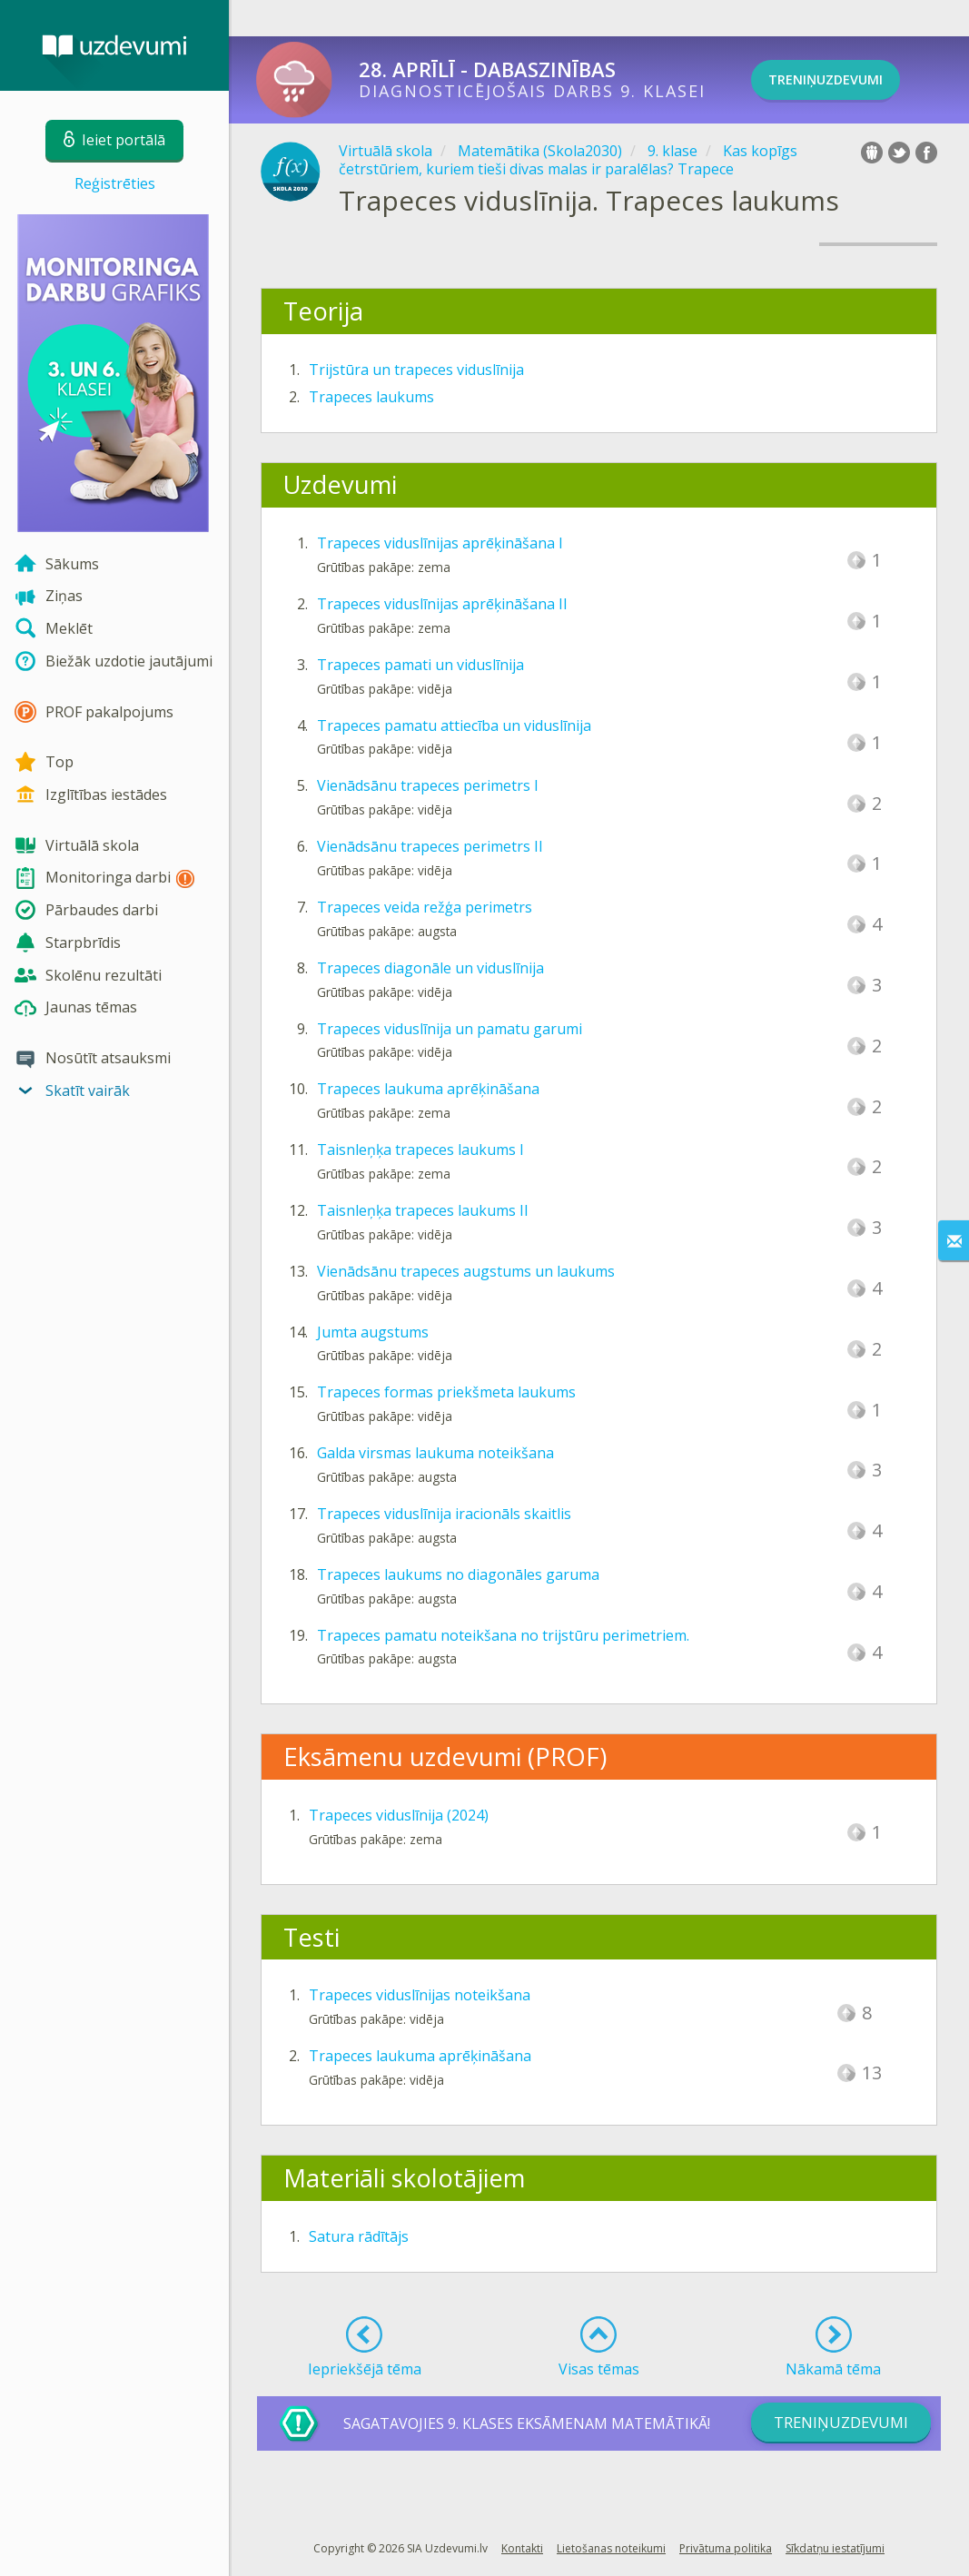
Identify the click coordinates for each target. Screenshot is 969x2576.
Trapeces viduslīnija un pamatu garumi (449, 1029)
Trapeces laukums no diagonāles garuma (458, 1574)
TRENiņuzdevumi (849, 80)
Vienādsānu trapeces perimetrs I (428, 785)
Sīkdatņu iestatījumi (835, 2548)
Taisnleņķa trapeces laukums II (423, 1210)
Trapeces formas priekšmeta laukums (446, 1392)
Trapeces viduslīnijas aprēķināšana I (440, 543)
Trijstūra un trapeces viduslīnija (416, 370)
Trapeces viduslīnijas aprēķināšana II (442, 604)
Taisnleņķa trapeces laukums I (420, 1150)
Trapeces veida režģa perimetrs (424, 907)
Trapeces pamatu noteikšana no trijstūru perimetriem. (503, 1635)
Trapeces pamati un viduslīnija (420, 665)
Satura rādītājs (359, 2236)
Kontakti (522, 2548)
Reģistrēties (114, 183)
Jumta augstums (373, 1332)
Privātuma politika (725, 2548)
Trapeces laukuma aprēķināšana (428, 1089)
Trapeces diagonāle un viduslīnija (430, 968)
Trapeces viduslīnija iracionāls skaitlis (444, 1514)
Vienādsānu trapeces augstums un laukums (466, 1271)
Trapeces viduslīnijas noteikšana (419, 1995)
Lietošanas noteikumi (611, 2548)
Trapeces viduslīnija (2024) (399, 1815)
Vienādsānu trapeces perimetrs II (430, 846)
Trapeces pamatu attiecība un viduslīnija (454, 725)
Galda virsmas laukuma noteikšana (435, 1453)
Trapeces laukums (371, 397)
